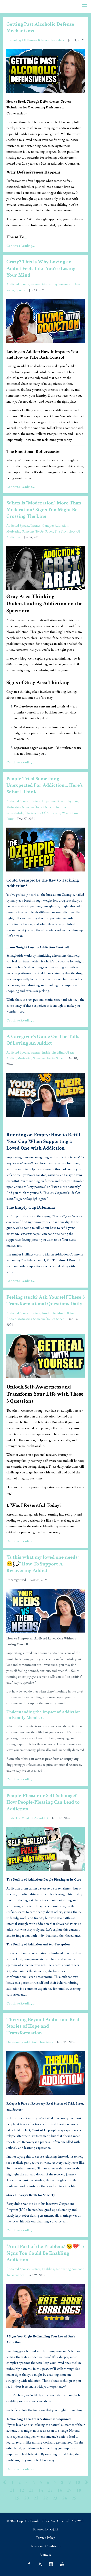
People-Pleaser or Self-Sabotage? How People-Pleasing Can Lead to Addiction (42, 1802)
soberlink (57, 40)
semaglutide (14, 813)
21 (36, 2498)
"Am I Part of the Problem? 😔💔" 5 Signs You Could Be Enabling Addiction (45, 2253)
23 (55, 2498)
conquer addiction (55, 525)
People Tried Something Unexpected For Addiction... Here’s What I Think (44, 785)
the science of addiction (42, 813)
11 (12, 2490)
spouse (20, 290)
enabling (48, 2269)
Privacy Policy (45, 2538)
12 (21, 2490)
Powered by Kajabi (45, 2529)
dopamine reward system (60, 801)
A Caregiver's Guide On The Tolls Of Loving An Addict (42, 1039)
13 (31, 2490)
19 (17, 2498)
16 (59, 2490)
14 (40, 2490)
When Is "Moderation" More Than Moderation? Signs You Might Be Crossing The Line (43, 510)
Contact (45, 2554)
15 (50, 2490)
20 (26, 2498)
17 (69, 2490)
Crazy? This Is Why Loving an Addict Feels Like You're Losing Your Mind (40, 268)
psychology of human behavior (28, 40)
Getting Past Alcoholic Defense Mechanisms (40, 27)
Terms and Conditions (45, 2546)
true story (46, 2042)
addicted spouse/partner (23, 284)
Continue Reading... (20, 245)
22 (45, 2498)
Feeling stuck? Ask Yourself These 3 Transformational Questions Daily (45, 1300)
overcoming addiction (22, 2042)
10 (77, 2482)
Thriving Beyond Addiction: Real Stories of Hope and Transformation (42, 2026)
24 (64, 2498)
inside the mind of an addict (27, 1818)
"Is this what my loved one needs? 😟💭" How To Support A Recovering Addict (42, 1564)
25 (74, 2498)
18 (78, 2490)
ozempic (60, 807)
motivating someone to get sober (29, 531)
